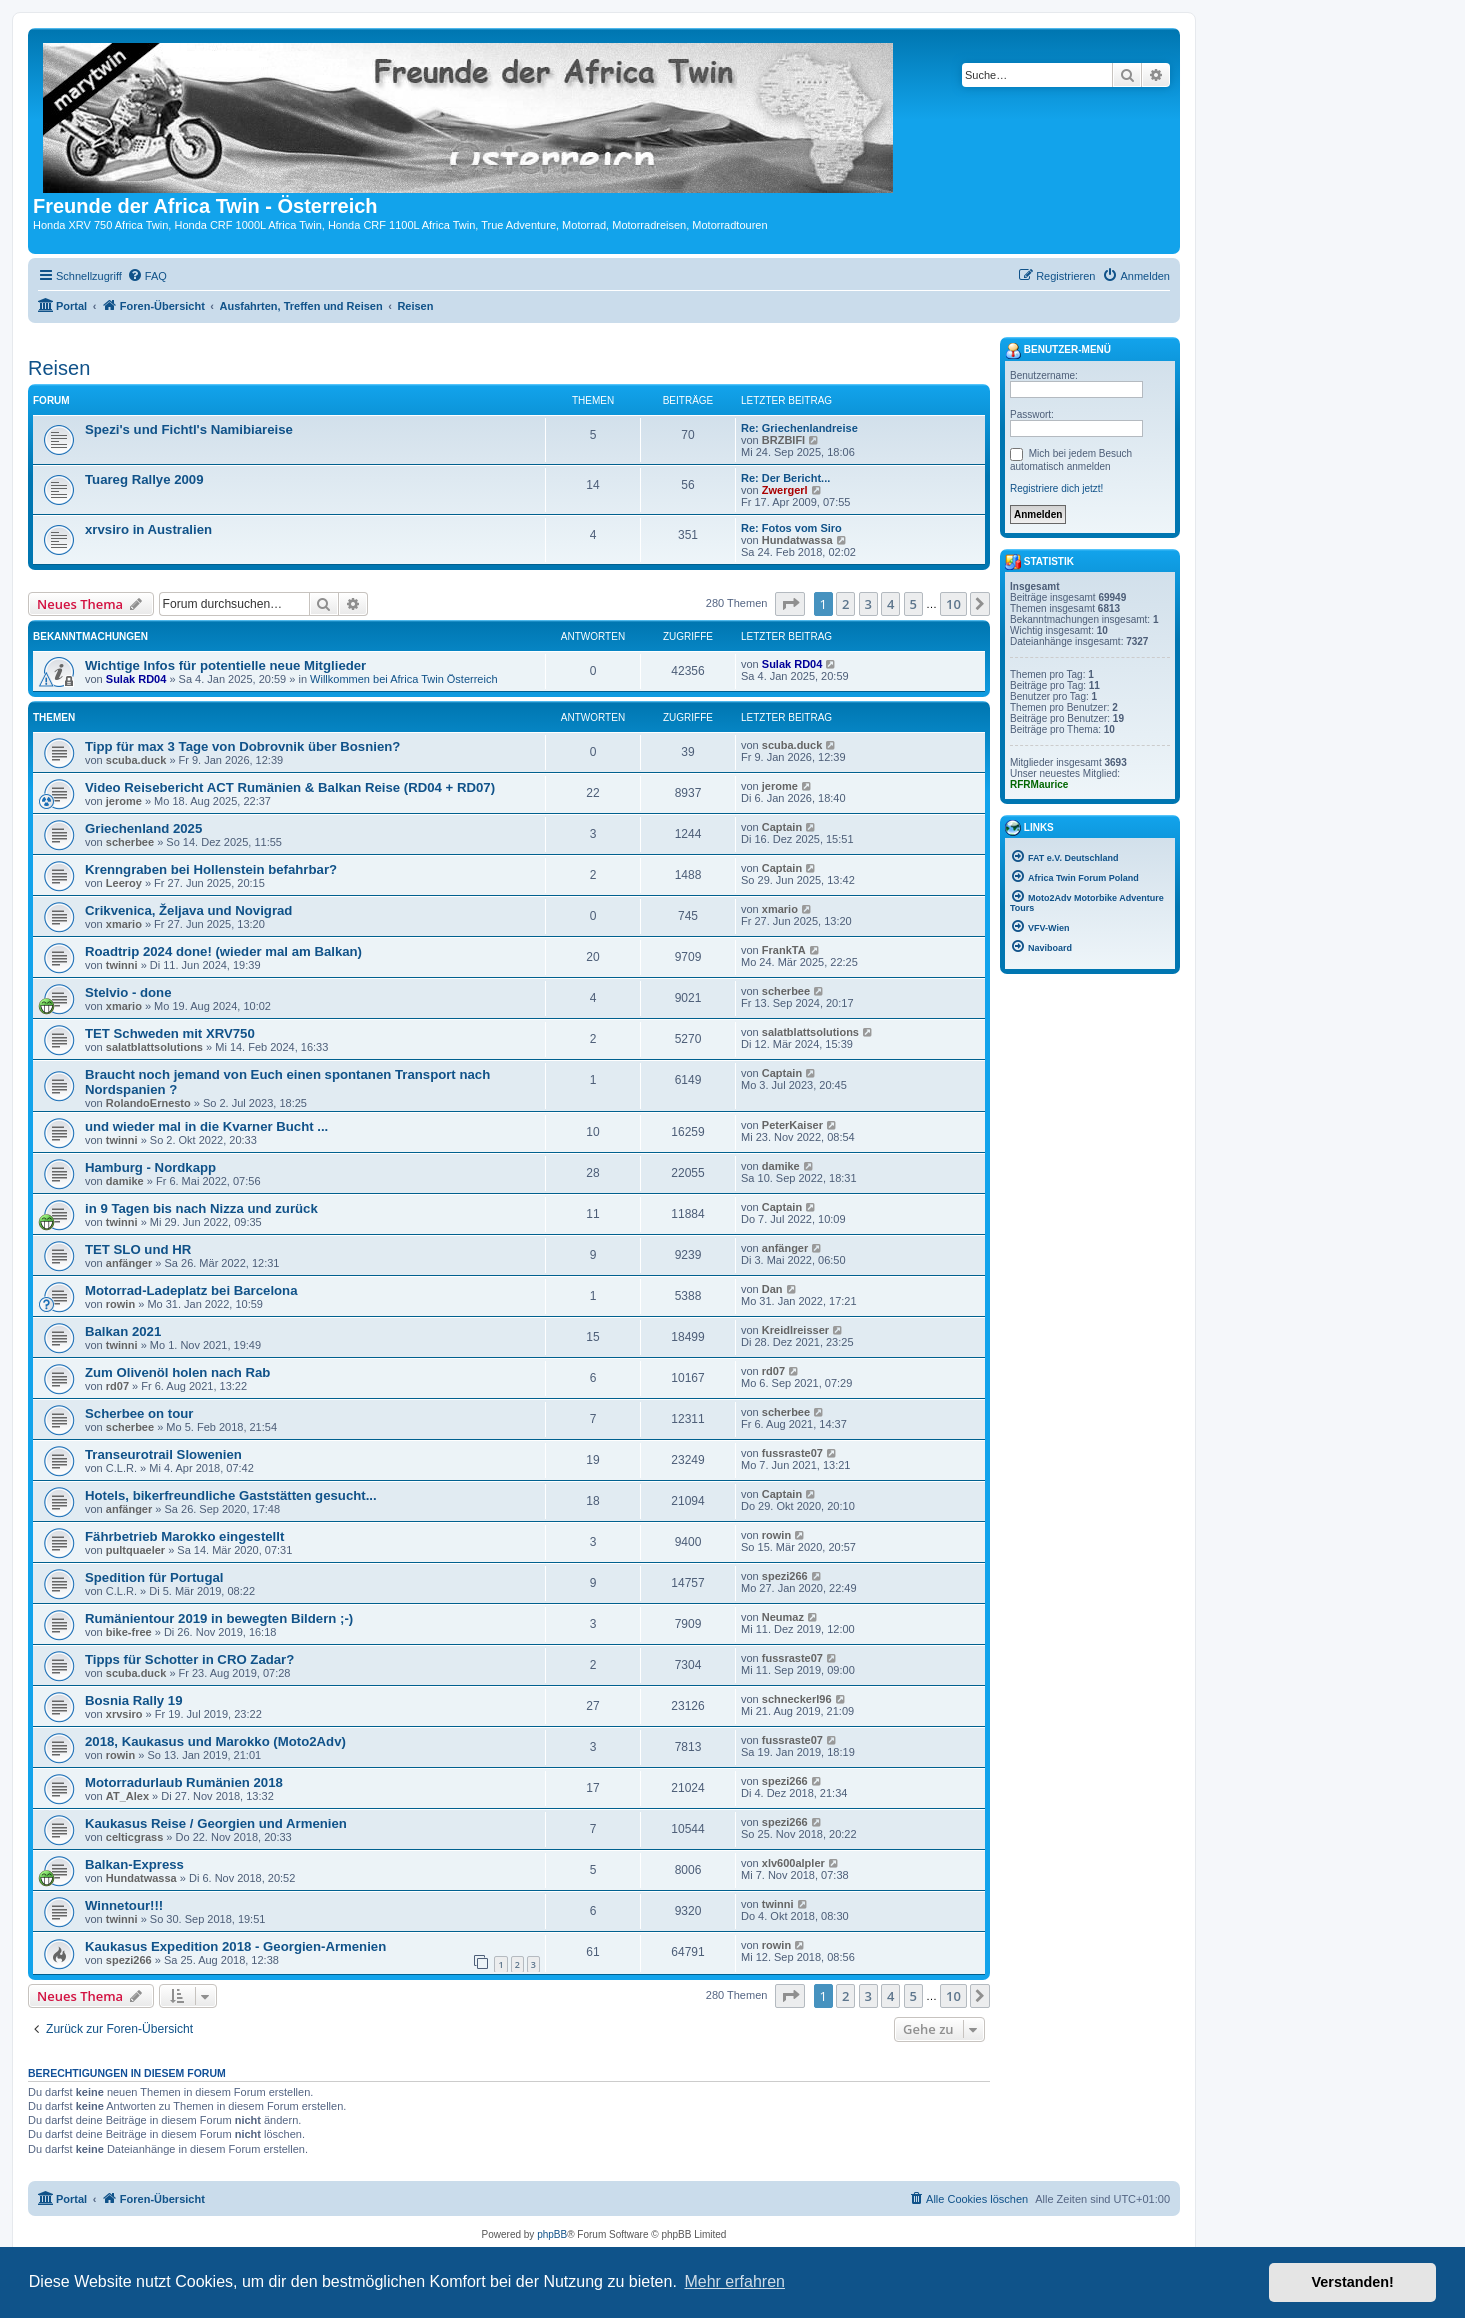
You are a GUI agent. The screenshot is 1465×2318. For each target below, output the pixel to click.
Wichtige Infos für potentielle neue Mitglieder (225, 665)
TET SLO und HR (138, 1249)
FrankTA (784, 950)
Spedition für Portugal (154, 1577)
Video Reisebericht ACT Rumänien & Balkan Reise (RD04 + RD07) (290, 787)
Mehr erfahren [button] (734, 2281)
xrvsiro (124, 1714)
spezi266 (785, 1576)
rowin (120, 1304)
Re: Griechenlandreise (799, 428)
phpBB (552, 2234)
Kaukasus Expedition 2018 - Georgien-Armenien (235, 1946)
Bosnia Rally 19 (133, 1700)
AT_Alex (127, 1796)
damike (125, 1181)
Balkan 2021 (123, 1331)
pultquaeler (135, 1550)
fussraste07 (792, 1453)
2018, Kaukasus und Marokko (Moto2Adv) (215, 1741)
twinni (122, 965)
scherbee (130, 842)
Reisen (59, 368)
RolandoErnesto (148, 1103)
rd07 (117, 1386)
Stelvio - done (128, 992)
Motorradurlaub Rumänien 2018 (184, 1782)
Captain (782, 827)
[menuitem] (147, 276)
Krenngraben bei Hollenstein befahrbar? (211, 869)
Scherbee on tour (139, 1413)
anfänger (129, 1263)
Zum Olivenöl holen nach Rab (177, 1372)
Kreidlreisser (795, 1330)
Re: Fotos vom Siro (791, 528)
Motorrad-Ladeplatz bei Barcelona (191, 1290)
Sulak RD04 (136, 679)
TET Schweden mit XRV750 (170, 1033)
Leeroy (124, 883)
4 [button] (890, 604)
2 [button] (845, 604)
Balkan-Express (134, 1864)
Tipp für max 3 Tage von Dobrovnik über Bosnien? (242, 746)
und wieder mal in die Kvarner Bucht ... (206, 1126)
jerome (124, 801)
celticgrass (134, 1837)
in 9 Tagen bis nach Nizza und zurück (201, 1208)
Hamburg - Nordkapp (150, 1167)
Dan (772, 1289)
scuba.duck (136, 760)
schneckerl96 (797, 1699)
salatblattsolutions (154, 1047)
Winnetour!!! (124, 1905)
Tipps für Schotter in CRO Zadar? (189, 1659)
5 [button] (913, 604)
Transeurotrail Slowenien (163, 1454)
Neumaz (783, 1617)
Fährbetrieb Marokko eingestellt (184, 1536)
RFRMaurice (1039, 784)
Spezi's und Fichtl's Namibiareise (189, 429)
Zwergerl (785, 490)
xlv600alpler (793, 1863)
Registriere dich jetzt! (1056, 488)
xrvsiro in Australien (148, 529)
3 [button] (868, 604)
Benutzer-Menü (1058, 351)
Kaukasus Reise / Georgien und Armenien (216, 1823)
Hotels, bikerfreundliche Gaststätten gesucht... (231, 1495)
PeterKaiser (792, 1125)
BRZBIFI (783, 440)
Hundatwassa (797, 540)
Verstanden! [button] (1353, 2282)
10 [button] (953, 604)
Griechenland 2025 (143, 828)
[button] (790, 604)
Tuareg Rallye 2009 (144, 479)
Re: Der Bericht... (785, 478)
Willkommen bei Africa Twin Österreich (403, 679)
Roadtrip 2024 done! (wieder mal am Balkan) (223, 951)
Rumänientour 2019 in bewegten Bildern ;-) (219, 1618)
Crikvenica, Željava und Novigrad (188, 910)
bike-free (129, 1632)
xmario (124, 924)
